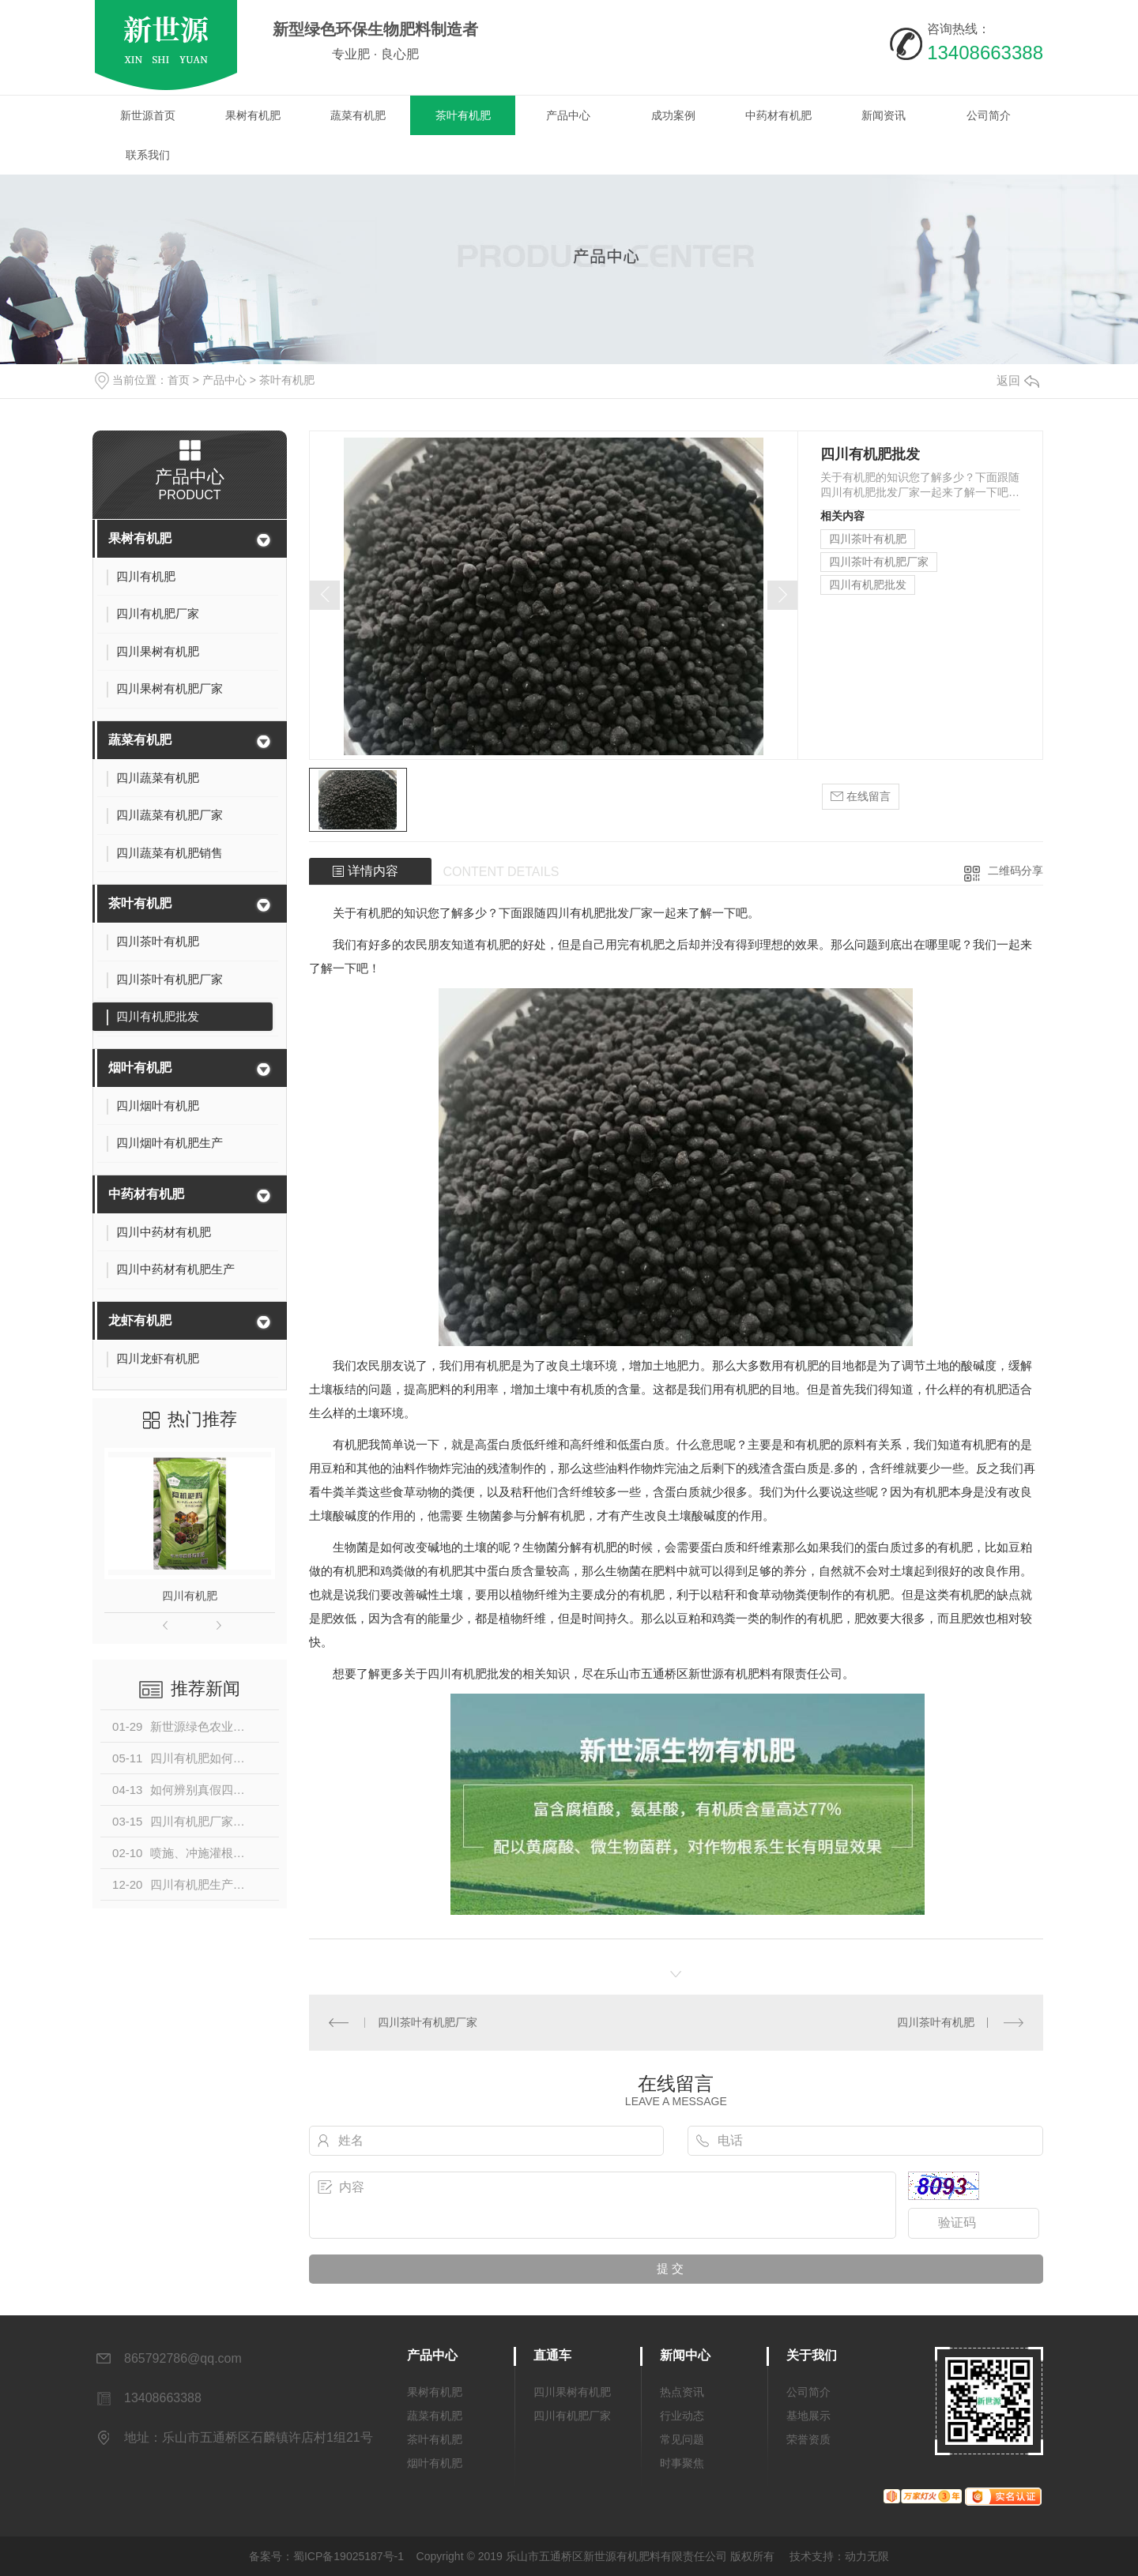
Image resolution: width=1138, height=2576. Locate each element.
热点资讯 (682, 2392)
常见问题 (682, 2439)
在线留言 (861, 796)
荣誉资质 (808, 2439)
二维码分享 (1015, 870)
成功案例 (673, 115)
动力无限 (867, 2556)
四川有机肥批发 (867, 584)
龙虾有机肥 (139, 1320)
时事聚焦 (682, 2463)
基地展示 (808, 2415)
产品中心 (568, 115)
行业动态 (682, 2415)
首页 (179, 380)
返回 (1018, 380)
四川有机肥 (189, 1595)
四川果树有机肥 (572, 2392)
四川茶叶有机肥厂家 (879, 561)
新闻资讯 (883, 115)
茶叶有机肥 (463, 115)
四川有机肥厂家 (572, 2415)
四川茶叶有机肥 (867, 538)
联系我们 (148, 155)
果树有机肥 (253, 115)
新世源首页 (147, 115)
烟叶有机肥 (139, 1067)
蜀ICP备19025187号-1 (348, 2556)
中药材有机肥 (778, 115)
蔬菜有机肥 (358, 115)
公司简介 (989, 115)
